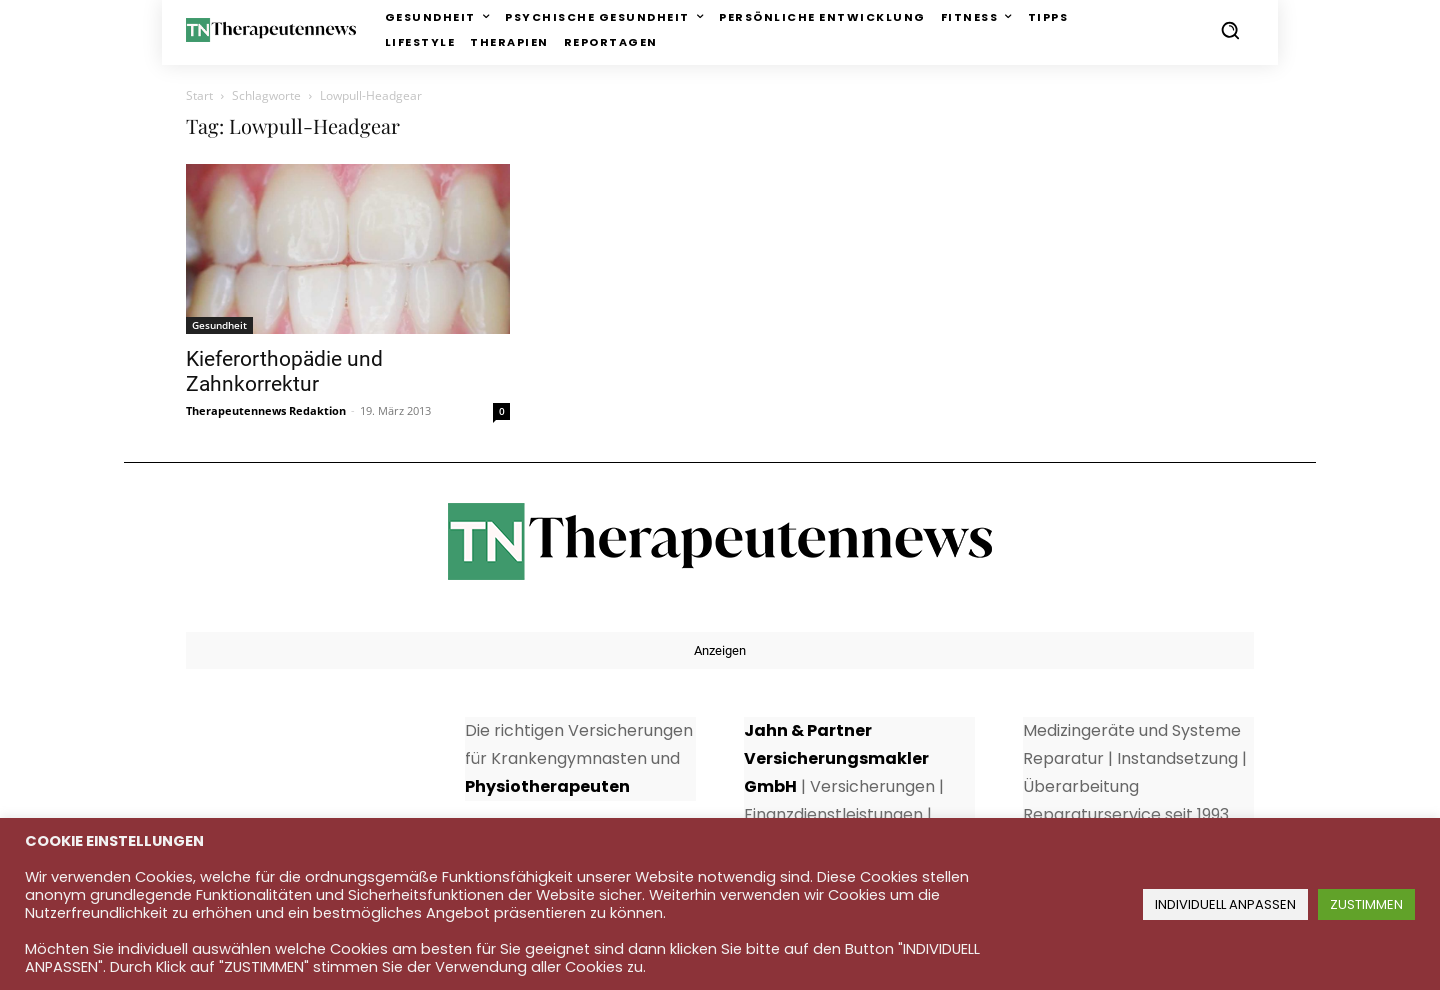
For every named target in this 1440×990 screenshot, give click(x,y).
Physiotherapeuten (547, 786)
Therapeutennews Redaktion (266, 410)
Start (199, 95)
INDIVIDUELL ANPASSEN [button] (1225, 904)
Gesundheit (219, 325)
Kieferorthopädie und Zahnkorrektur (284, 371)
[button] (1230, 30)
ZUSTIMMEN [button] (1366, 904)
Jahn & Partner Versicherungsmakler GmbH (836, 758)
